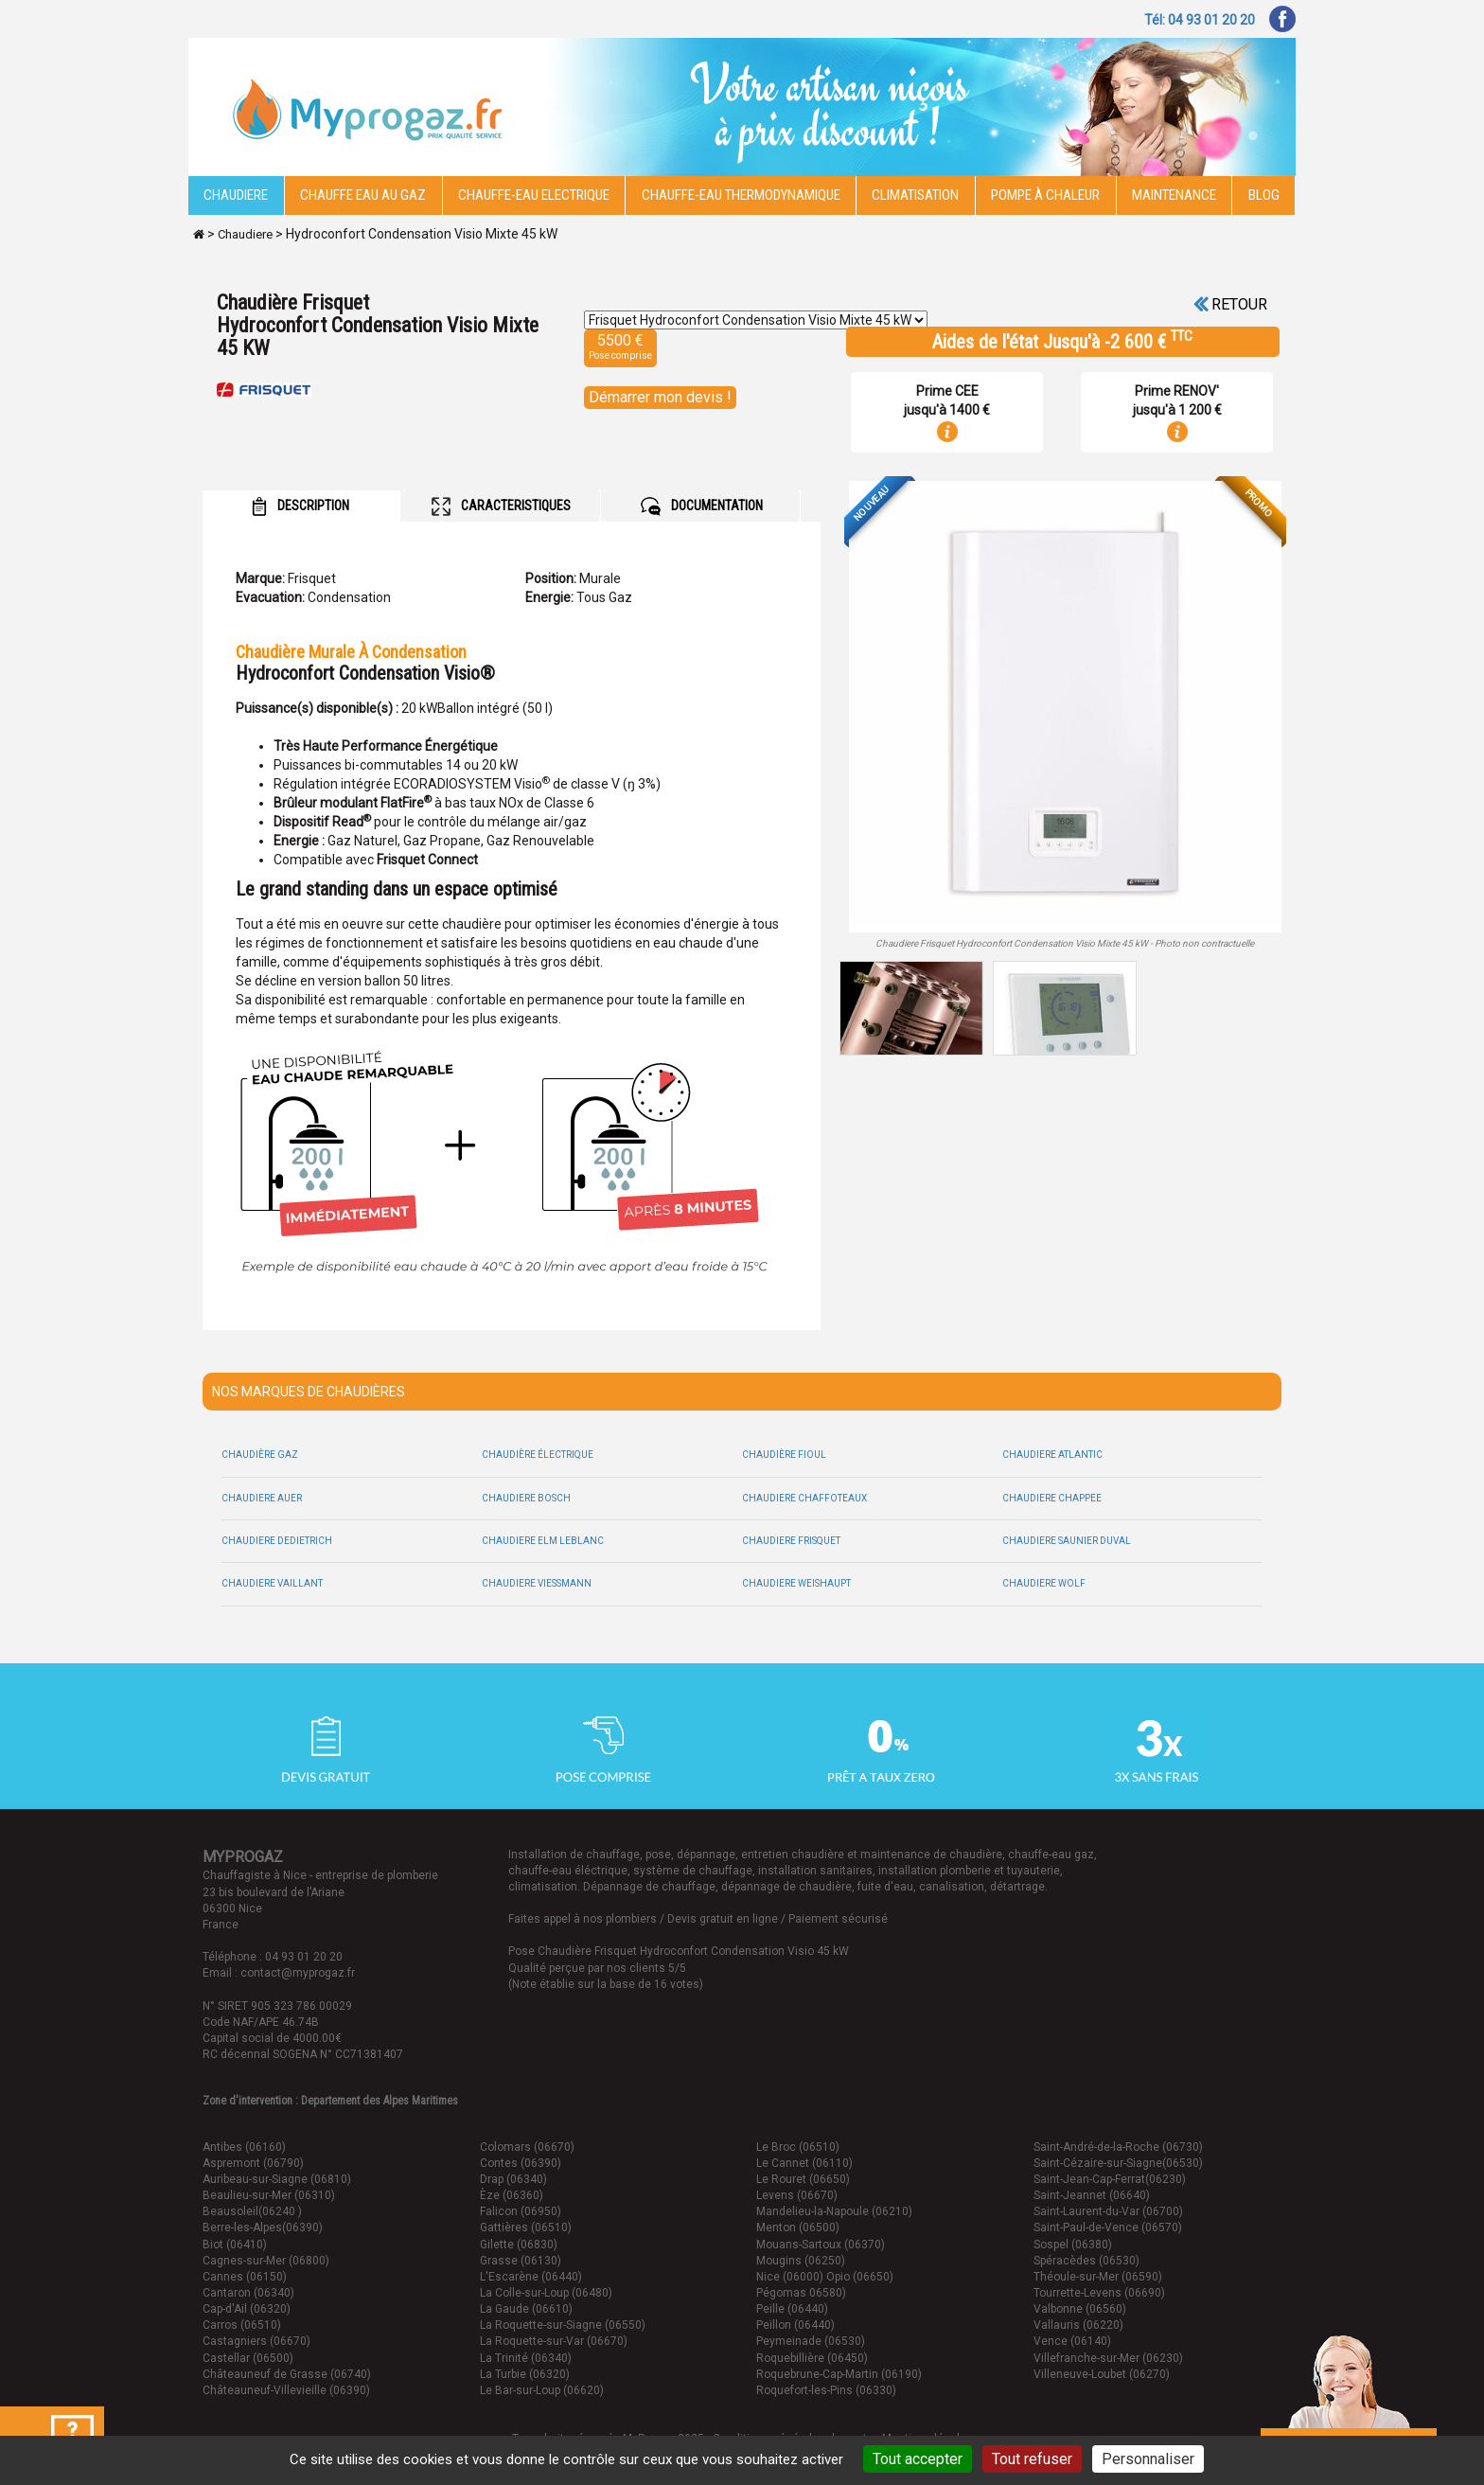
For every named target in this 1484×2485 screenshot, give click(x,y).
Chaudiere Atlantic (1052, 1454)
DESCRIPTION (300, 506)
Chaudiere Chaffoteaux (804, 1498)
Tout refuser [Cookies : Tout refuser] (1032, 2459)
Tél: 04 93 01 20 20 (1199, 19)
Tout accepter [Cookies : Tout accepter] (918, 2459)
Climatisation (915, 195)
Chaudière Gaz (259, 1454)
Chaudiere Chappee (1052, 1498)
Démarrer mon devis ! (660, 397)
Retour (1230, 304)
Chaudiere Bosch (526, 1498)
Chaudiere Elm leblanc (543, 1540)
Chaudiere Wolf (1044, 1583)
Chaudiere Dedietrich (276, 1540)
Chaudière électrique (537, 1454)
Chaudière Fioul (784, 1454)
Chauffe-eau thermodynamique (741, 195)
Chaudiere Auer (261, 1498)
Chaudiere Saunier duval (1066, 1540)
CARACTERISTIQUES (501, 506)
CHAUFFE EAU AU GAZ (363, 195)
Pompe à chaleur (1045, 195)
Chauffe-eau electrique (534, 195)
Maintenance (1174, 195)
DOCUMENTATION (702, 506)
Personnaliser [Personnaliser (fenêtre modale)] (1148, 2459)
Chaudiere (235, 195)
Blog (1264, 195)
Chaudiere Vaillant (272, 1583)
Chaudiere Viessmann (537, 1583)
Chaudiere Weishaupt (796, 1583)
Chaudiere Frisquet (791, 1540)
